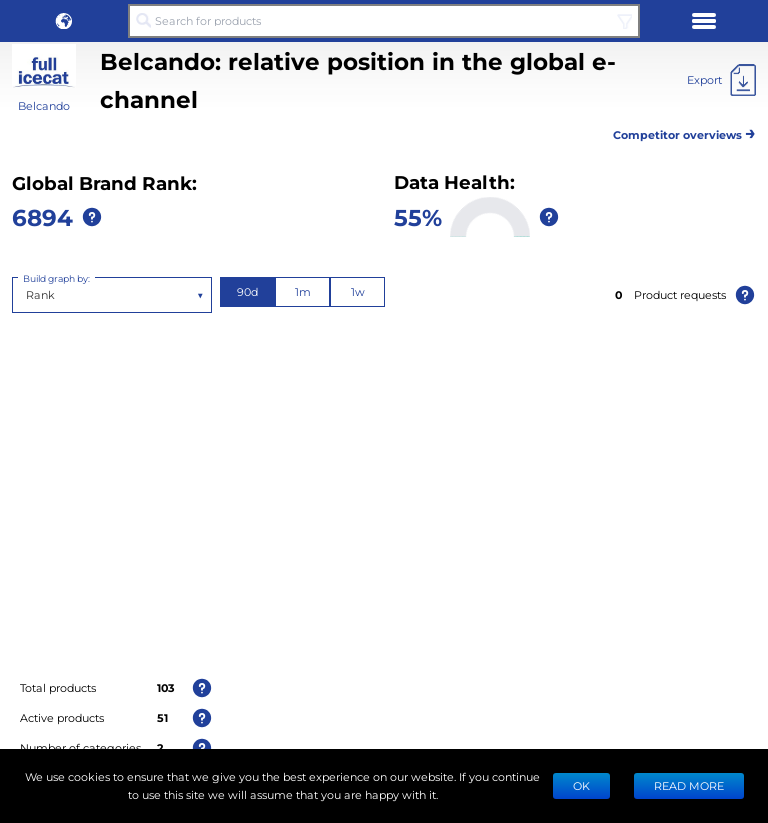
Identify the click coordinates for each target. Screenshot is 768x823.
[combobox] (27, 295)
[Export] (721, 80)
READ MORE (689, 785)
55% (418, 216)
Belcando (44, 105)
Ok (581, 785)
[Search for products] (384, 21)
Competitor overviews (684, 131)
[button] (64, 21)
